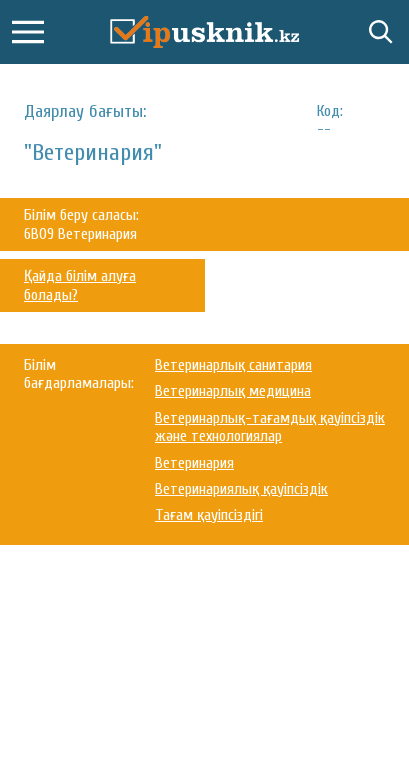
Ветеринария (194, 463)
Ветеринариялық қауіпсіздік (241, 489)
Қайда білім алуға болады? (80, 285)
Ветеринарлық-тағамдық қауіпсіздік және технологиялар (270, 427)
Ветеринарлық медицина (233, 391)
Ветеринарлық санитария (233, 365)
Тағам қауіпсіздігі (209, 515)
